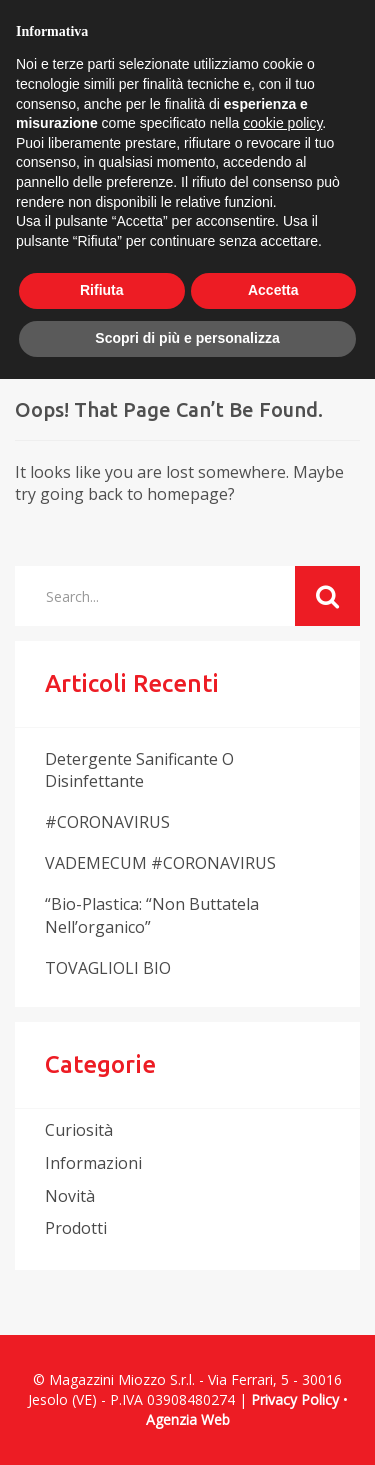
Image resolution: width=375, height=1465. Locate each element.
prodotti (76, 1228)
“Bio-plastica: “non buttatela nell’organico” (152, 915)
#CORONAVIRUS (107, 822)
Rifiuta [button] (102, 290)
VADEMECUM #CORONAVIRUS (160, 863)
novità (70, 1196)
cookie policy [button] (282, 123)
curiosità (79, 1130)
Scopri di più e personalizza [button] (187, 338)
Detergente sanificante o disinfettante (139, 770)
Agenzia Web (188, 1419)
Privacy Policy (295, 1399)
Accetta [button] (273, 290)
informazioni (93, 1163)
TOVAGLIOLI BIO (108, 968)
